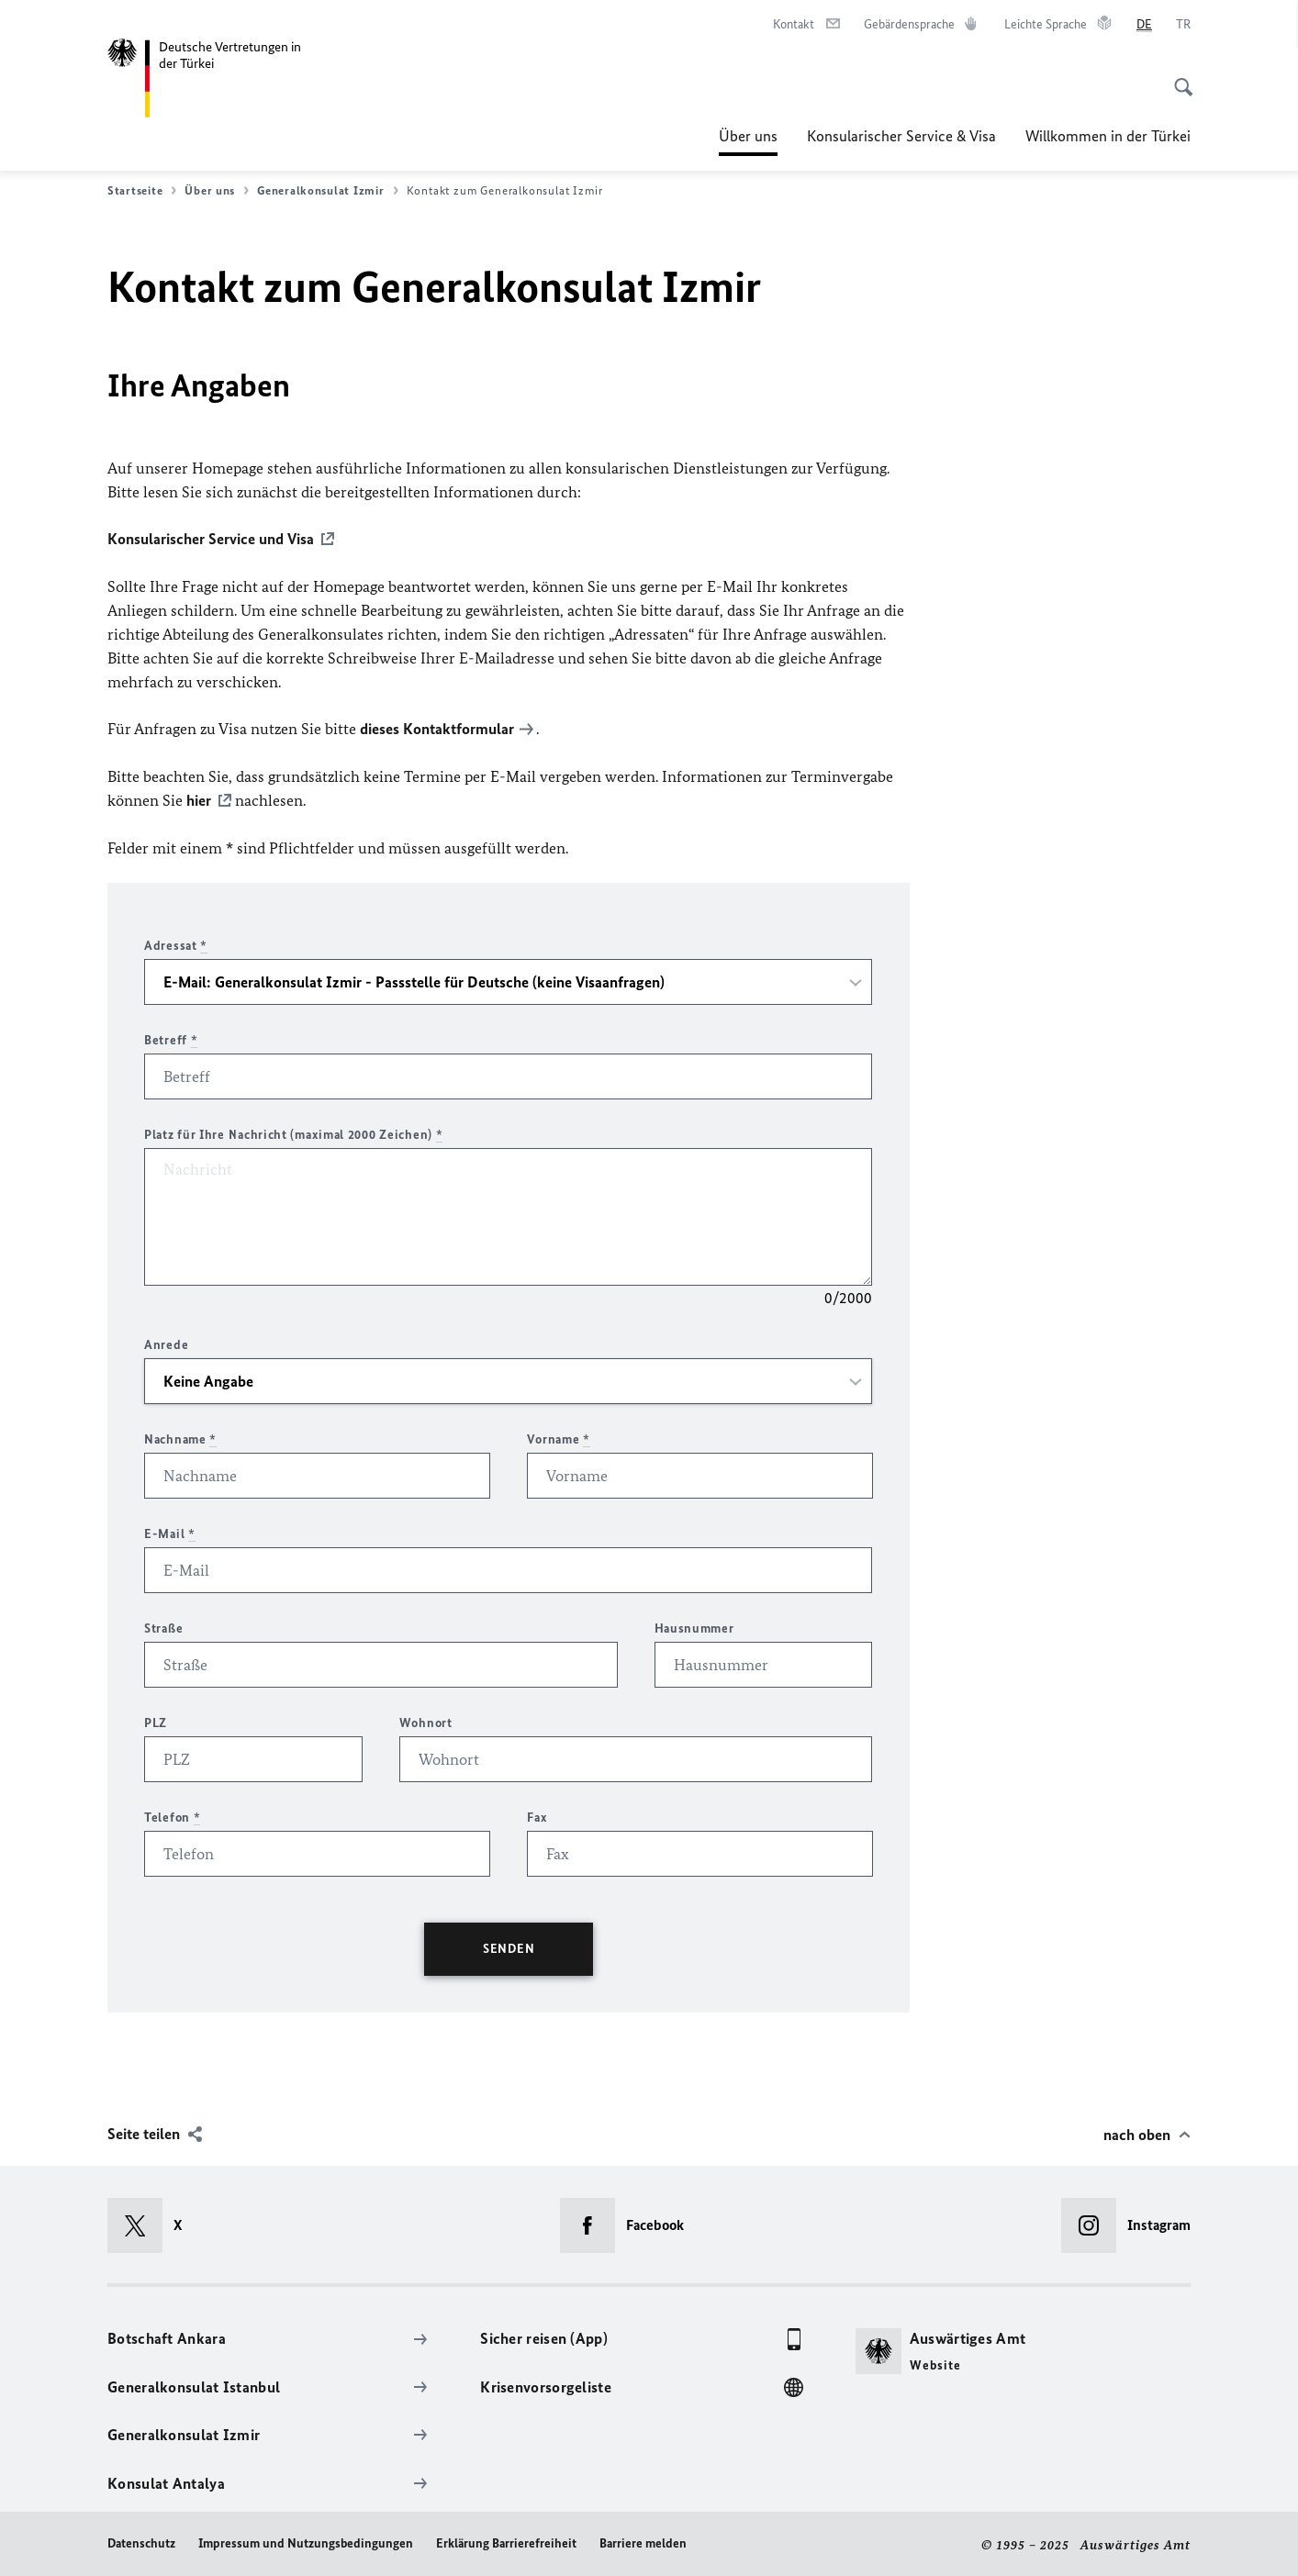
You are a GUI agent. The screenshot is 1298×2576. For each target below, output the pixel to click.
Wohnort (426, 1720)
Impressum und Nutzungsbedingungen (305, 2540)
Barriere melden (643, 2540)
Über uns (748, 136)
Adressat (175, 943)
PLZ (155, 1720)
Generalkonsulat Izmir (327, 191)
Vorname (558, 1436)
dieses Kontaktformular (437, 728)
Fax (537, 1815)
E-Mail (170, 1531)
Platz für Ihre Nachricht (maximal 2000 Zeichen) (293, 1132)
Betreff (170, 1037)
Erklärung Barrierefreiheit (506, 2540)
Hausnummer (694, 1626)
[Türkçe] (1183, 25)
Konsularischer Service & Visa (901, 136)
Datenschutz (141, 2540)
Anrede (166, 1342)
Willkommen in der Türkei (1108, 136)
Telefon (172, 1815)
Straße (163, 1626)
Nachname (180, 1436)
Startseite (141, 191)
